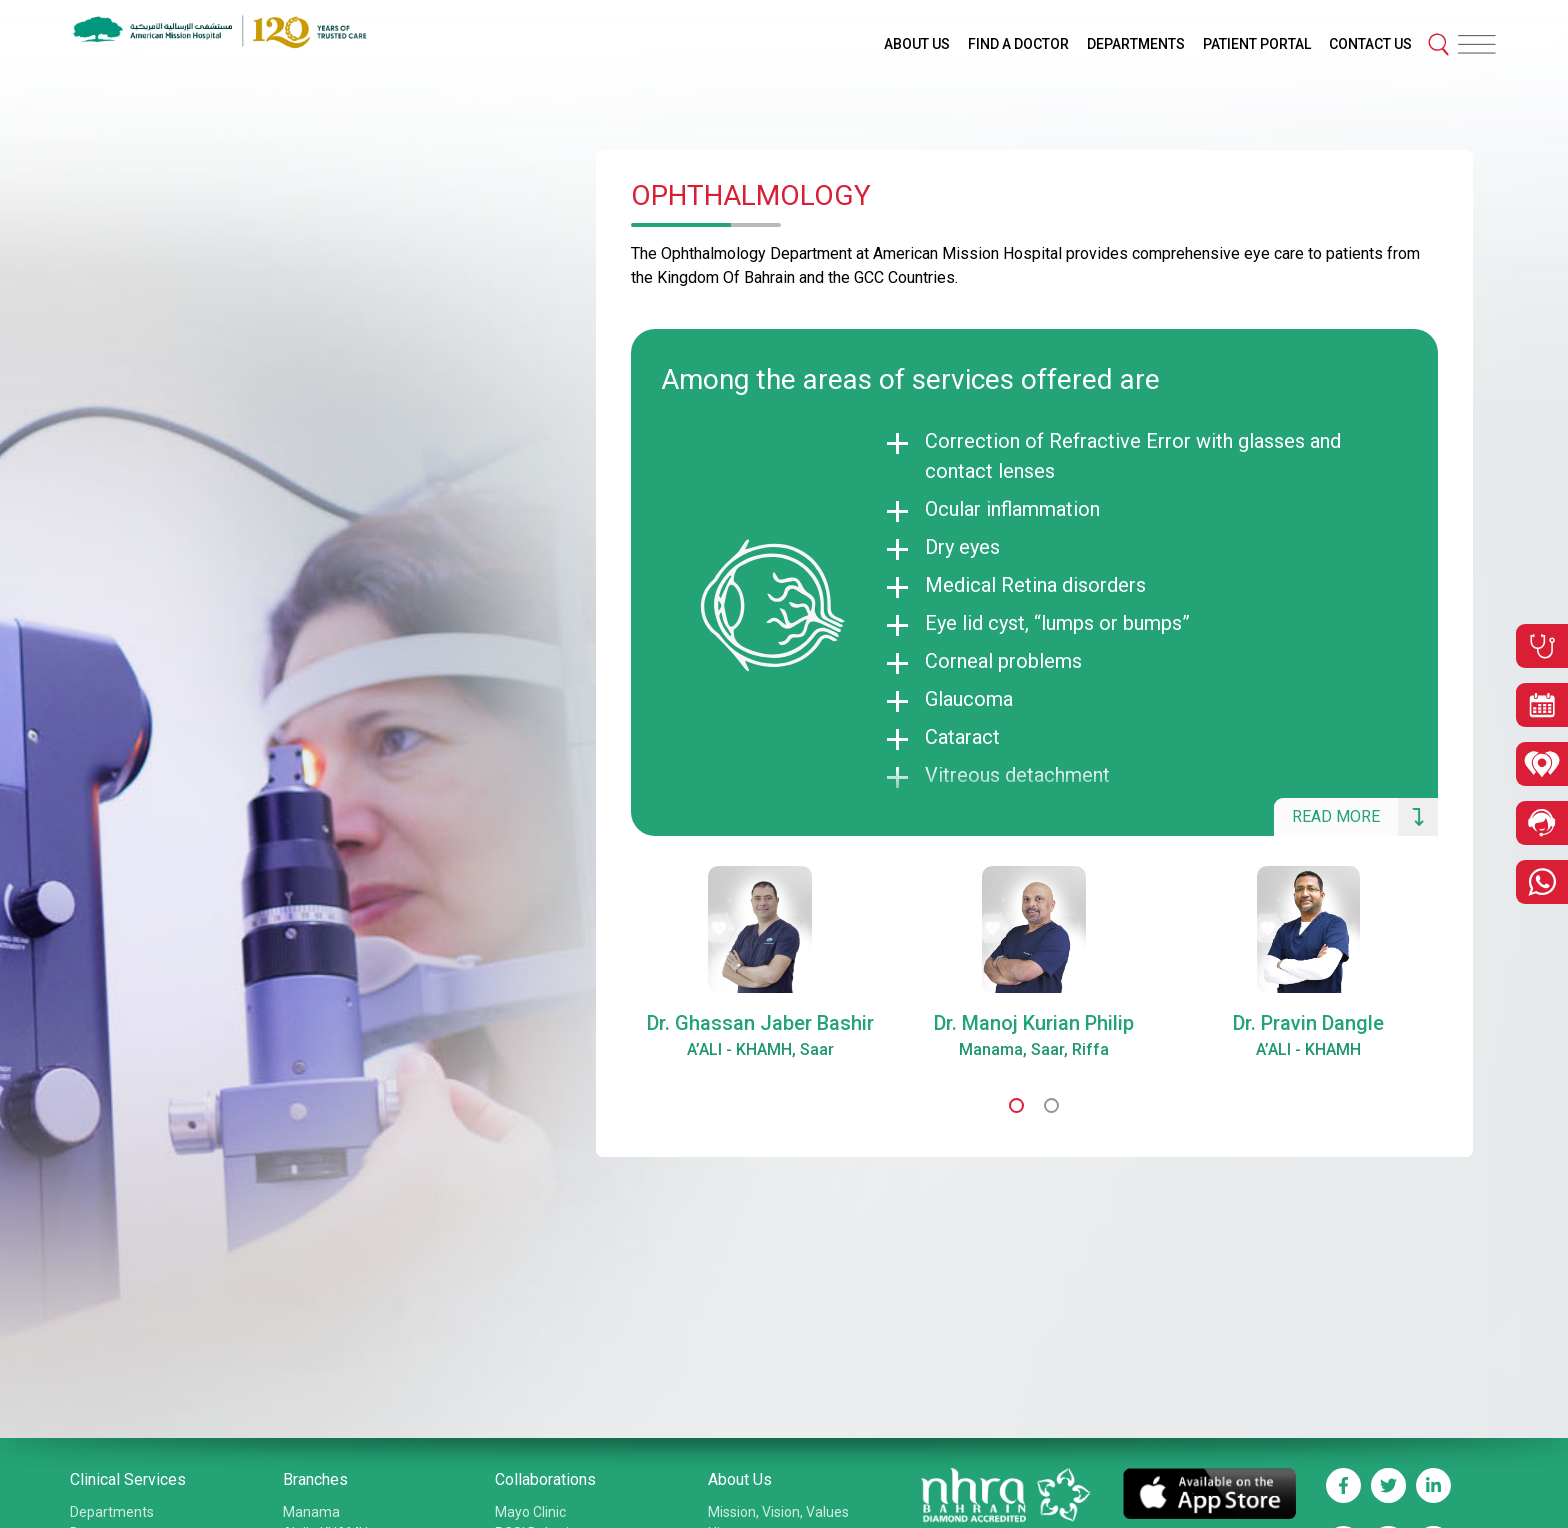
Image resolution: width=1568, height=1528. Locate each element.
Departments (112, 1512)
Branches (315, 1479)
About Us (740, 1479)
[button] (1016, 1105)
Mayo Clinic (530, 1512)
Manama (311, 1512)
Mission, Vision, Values (778, 1512)
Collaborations (545, 1479)
